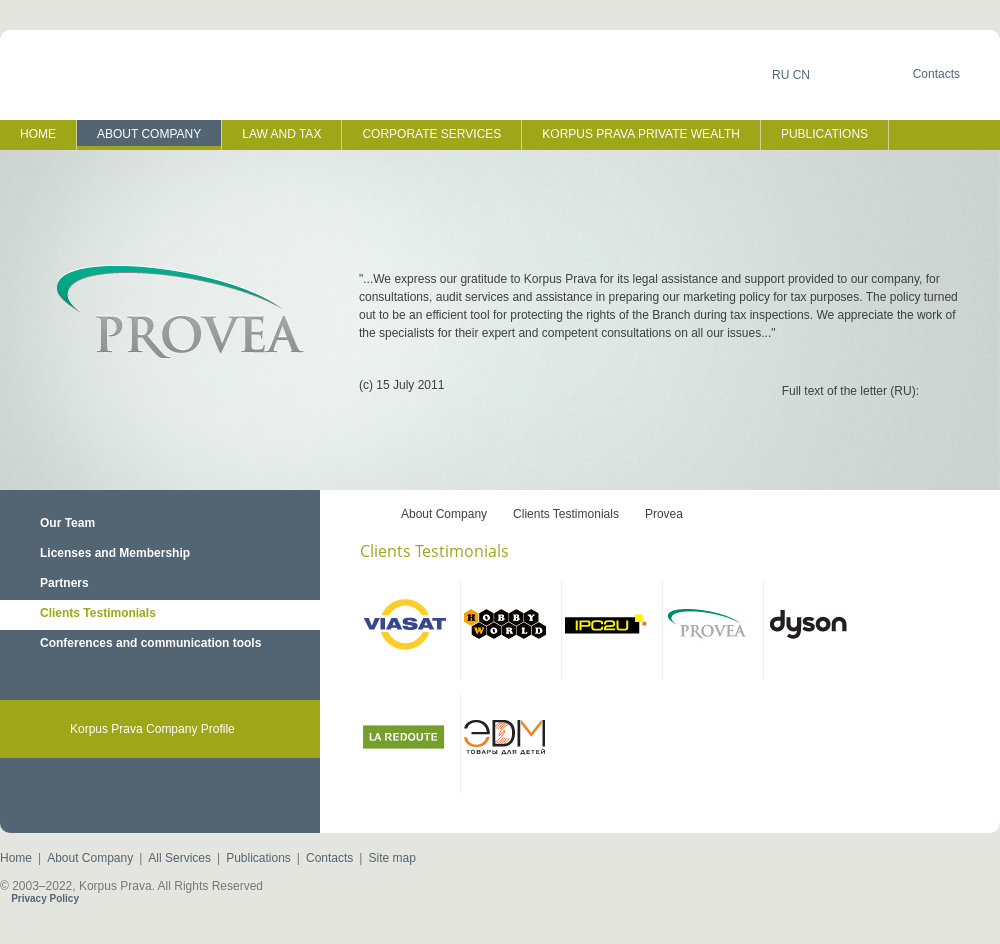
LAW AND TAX (281, 134)
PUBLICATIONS (824, 134)
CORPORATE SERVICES (431, 134)
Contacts (329, 858)
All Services (179, 858)
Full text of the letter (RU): (850, 391)
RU (780, 75)
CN (801, 75)
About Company (444, 514)
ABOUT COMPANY (149, 134)
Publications (258, 858)
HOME (38, 134)
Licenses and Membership (115, 553)
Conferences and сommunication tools (150, 643)
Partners (64, 583)
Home (16, 858)
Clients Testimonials (98, 613)
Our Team (67, 523)
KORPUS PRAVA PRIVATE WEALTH (641, 134)
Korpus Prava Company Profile (152, 729)
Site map (391, 858)
